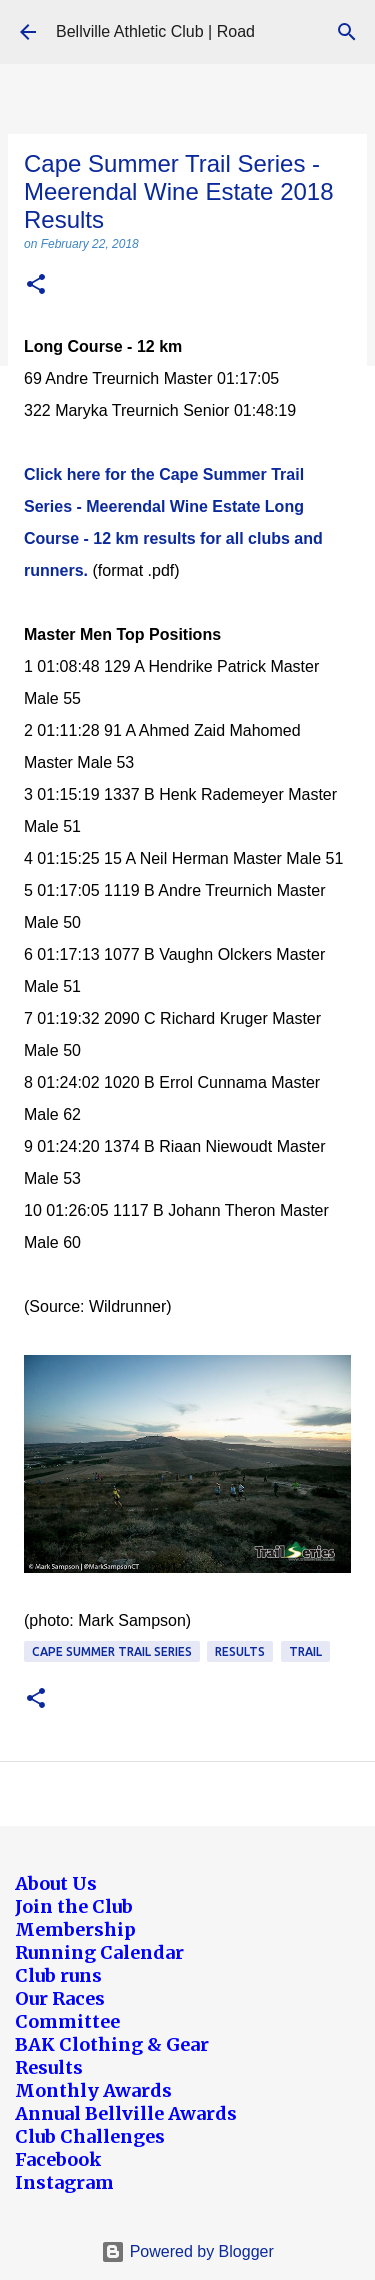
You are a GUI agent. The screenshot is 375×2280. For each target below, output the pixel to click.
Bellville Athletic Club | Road (155, 31)
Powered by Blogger (187, 2251)
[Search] (347, 32)
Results (240, 1651)
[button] (36, 285)
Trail (305, 1651)
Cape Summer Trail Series (112, 1651)
